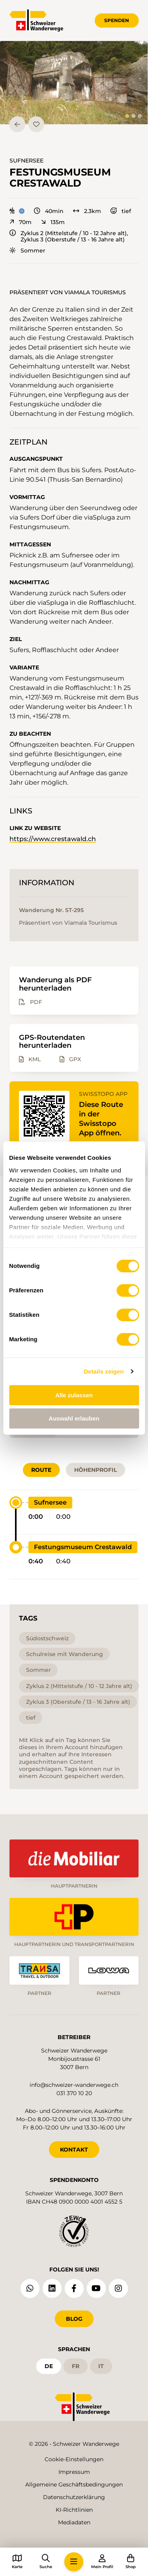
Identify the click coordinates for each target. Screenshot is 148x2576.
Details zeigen (104, 1371)
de (49, 2366)
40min (49, 211)
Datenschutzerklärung (74, 2497)
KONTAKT (74, 2149)
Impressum (74, 2471)
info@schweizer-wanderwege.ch (74, 2084)
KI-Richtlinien (74, 2509)
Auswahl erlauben (74, 1418)
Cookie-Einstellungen (74, 2459)
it (101, 2366)
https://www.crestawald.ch (52, 839)
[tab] (127, 116)
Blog (74, 2318)
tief (121, 211)
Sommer (27, 250)
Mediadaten (74, 2522)
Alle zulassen (74, 1395)
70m (20, 222)
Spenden (116, 20)
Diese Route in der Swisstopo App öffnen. (101, 1118)
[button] (74, 82)
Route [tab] (41, 1469)
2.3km (87, 211)
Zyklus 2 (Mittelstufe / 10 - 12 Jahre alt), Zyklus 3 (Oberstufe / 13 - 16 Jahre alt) (68, 236)
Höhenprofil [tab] (95, 1469)
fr (75, 2366)
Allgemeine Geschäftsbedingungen (74, 2484)
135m (53, 222)
